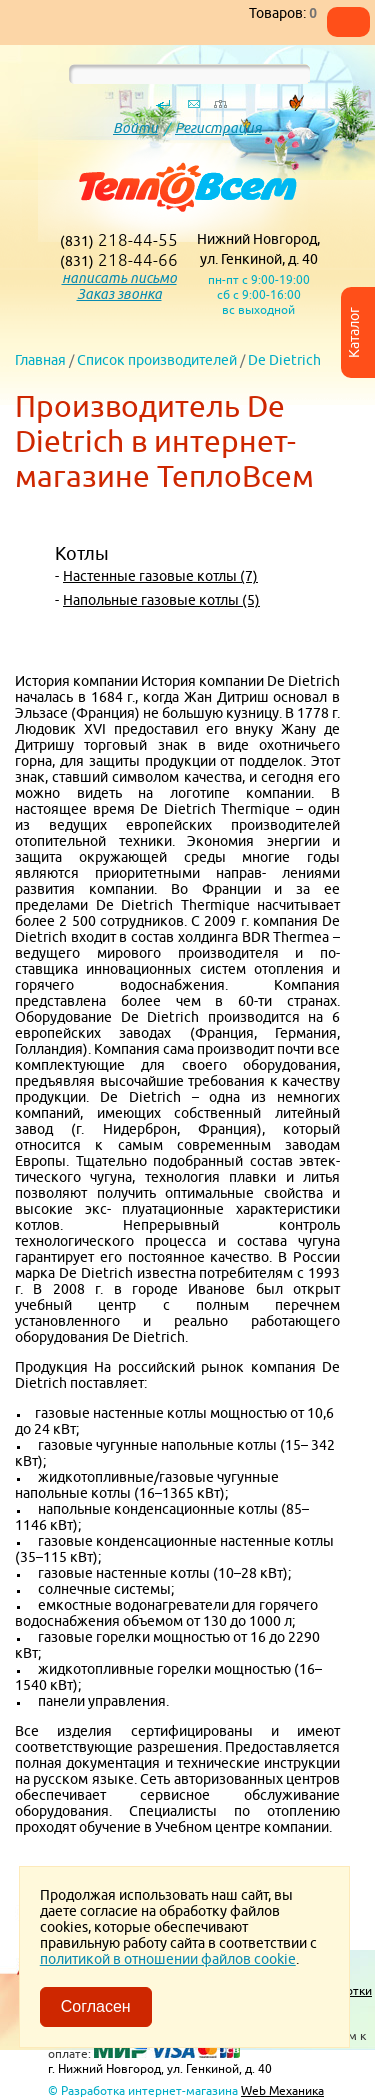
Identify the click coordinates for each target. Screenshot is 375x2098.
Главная (40, 360)
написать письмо (119, 278)
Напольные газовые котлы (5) (161, 600)
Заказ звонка (119, 294)
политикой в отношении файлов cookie (168, 1959)
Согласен (96, 2006)
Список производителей (157, 360)
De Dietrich (284, 360)
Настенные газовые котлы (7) (160, 576)
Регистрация (218, 128)
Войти (135, 128)
